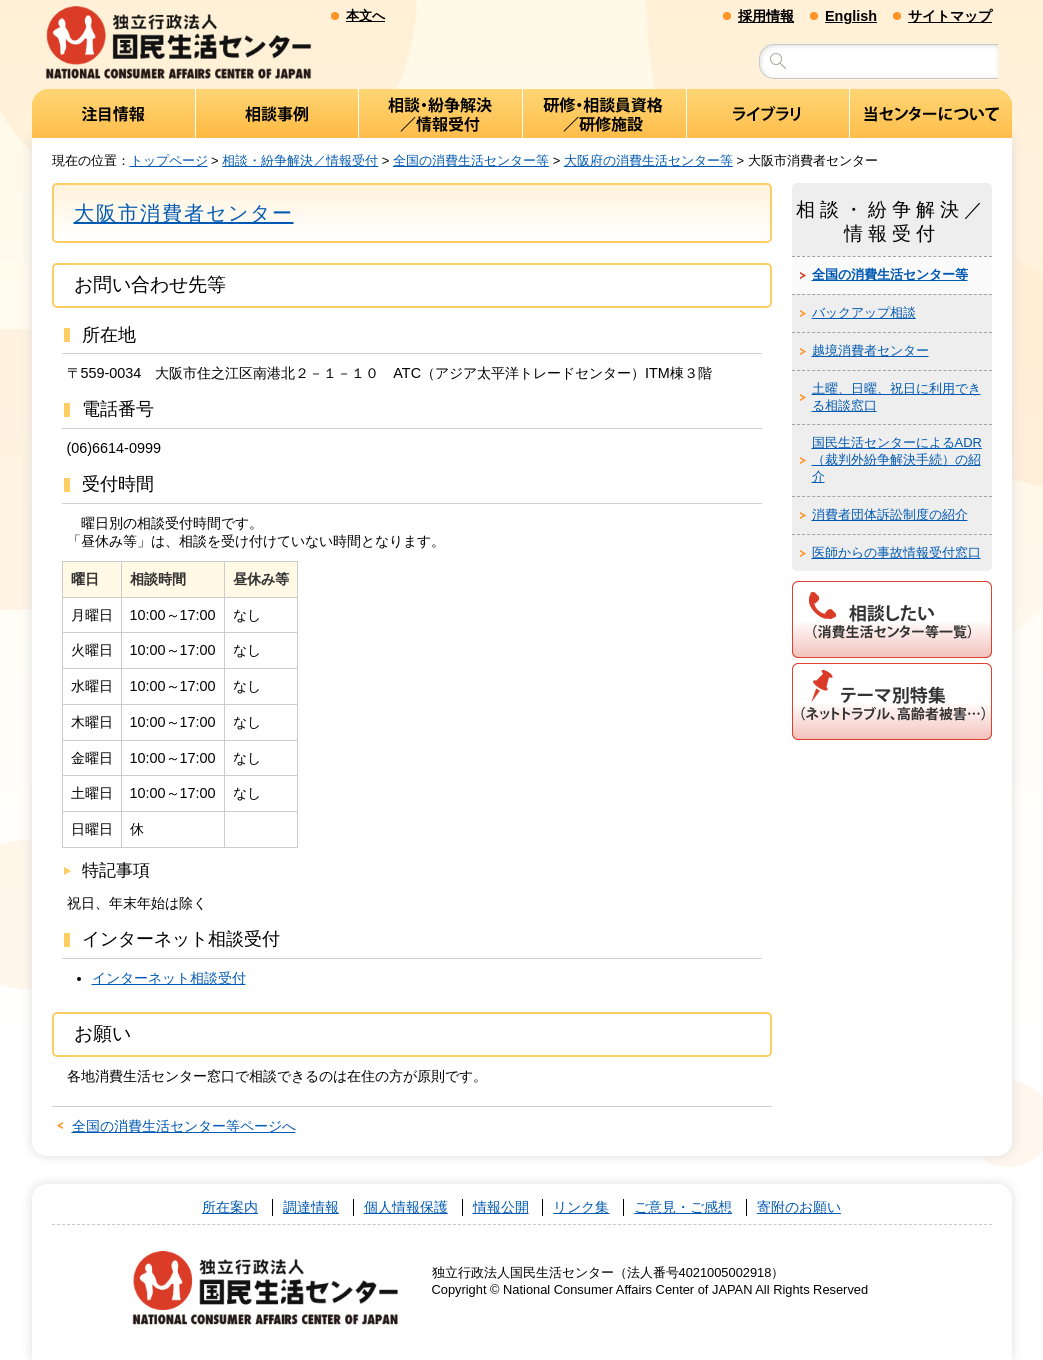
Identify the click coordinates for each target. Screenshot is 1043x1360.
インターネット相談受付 (169, 978)
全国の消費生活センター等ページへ (184, 1127)
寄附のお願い (799, 1207)
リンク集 (581, 1207)
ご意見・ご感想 (683, 1207)
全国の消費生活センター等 (471, 160)
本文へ (365, 15)
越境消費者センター (870, 351)
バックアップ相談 (864, 313)
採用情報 (766, 16)
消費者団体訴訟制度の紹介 (890, 515)
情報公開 (501, 1207)
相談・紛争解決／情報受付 (300, 160)
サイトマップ (950, 16)
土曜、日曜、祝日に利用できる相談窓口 (896, 397)
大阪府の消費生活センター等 (648, 160)
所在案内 (230, 1207)
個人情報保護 (406, 1207)
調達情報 (311, 1207)
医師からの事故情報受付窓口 (896, 552)
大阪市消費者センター (184, 213)
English (851, 16)
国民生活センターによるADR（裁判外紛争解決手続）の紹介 (897, 460)
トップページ (169, 160)
